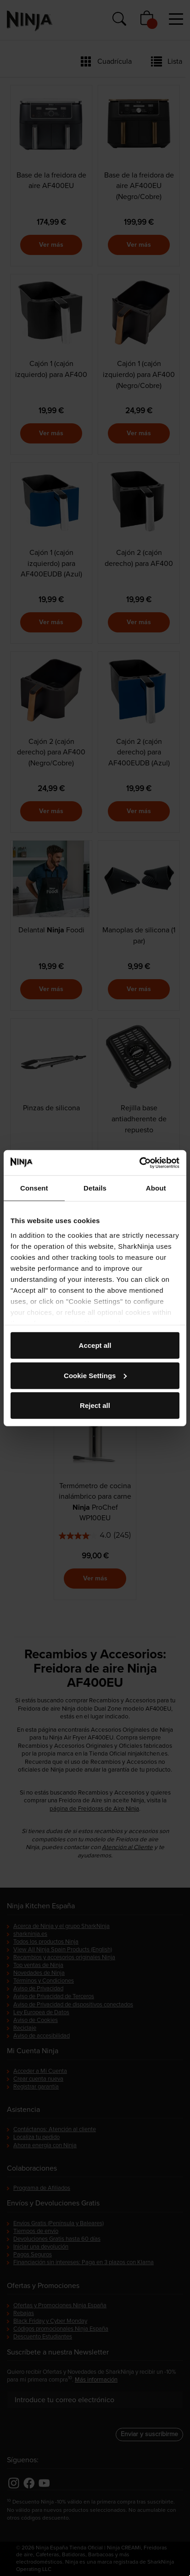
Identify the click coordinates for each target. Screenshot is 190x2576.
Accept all (95, 1345)
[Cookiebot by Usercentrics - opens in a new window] (139, 1163)
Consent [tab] (34, 1188)
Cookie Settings (95, 1375)
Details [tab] (95, 1188)
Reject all (95, 1405)
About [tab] (156, 1188)
